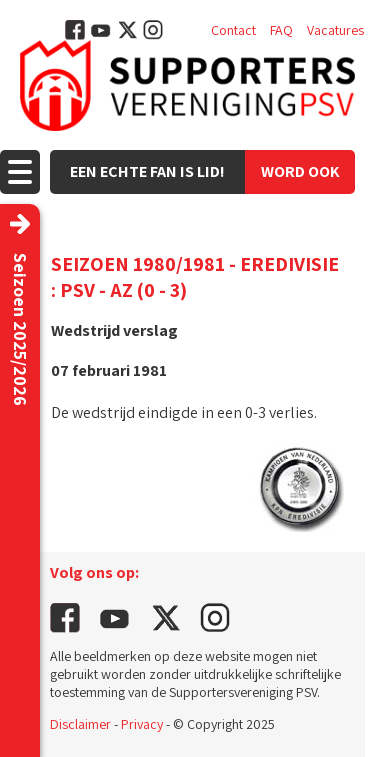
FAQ (281, 30)
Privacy (142, 724)
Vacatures (335, 30)
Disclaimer (80, 724)
